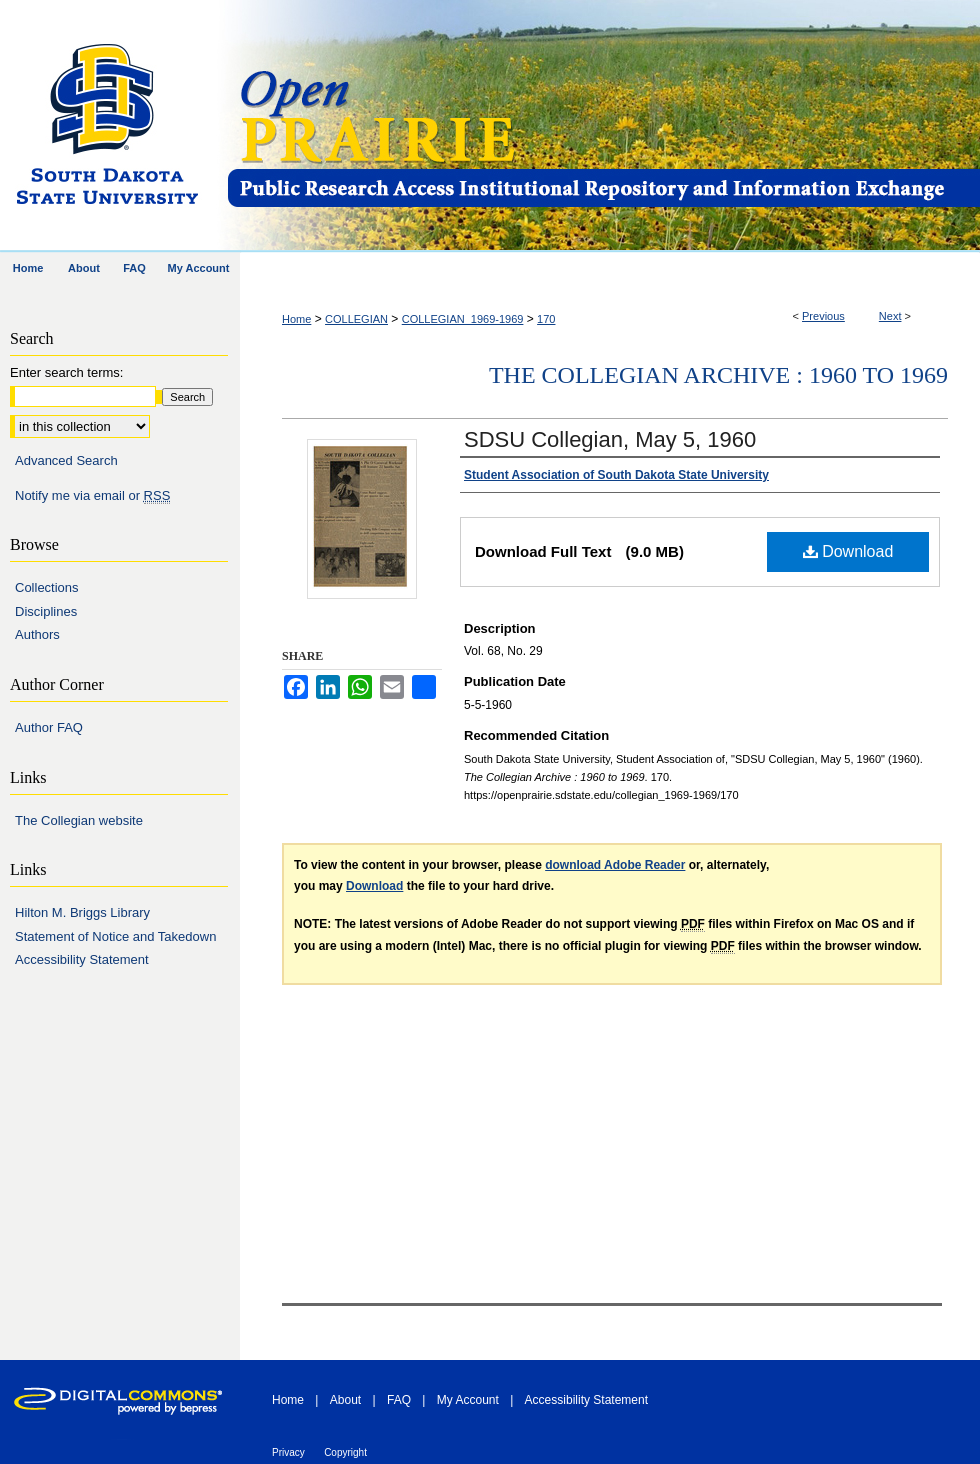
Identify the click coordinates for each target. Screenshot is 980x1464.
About (345, 1400)
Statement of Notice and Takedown (115, 936)
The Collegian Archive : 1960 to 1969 (718, 375)
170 (546, 319)
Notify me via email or (92, 496)
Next (890, 316)
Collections (47, 587)
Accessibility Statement (82, 959)
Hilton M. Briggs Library (82, 912)
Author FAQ (49, 727)
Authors (37, 634)
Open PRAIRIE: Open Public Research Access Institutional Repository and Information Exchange (602, 126)
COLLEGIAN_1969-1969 (463, 319)
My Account (468, 1400)
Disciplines (46, 611)
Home (296, 319)
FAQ (399, 1400)
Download (848, 551)
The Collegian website (79, 820)
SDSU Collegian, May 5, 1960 (610, 439)
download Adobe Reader (615, 865)
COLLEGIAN (356, 319)
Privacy (288, 1452)
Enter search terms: (66, 372)
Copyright (345, 1452)
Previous (823, 316)
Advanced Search (66, 460)
